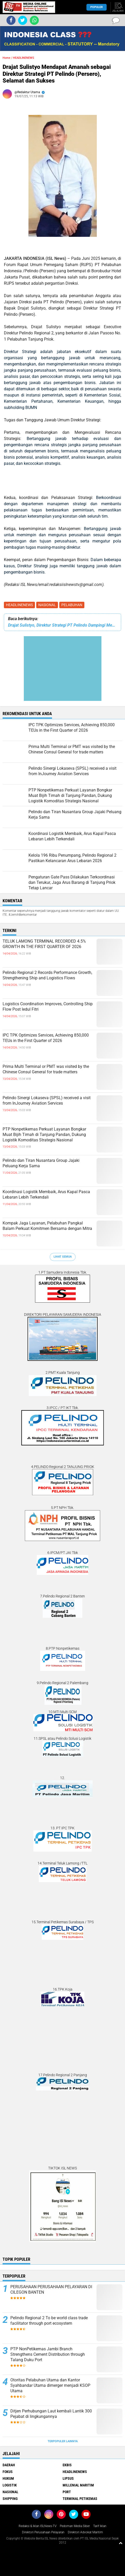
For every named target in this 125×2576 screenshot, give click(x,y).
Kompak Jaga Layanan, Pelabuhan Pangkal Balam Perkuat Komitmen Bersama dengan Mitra (47, 1226)
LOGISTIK (10, 2485)
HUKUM (8, 2478)
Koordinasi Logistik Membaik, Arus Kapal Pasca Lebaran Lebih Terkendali (46, 1194)
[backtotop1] (120, 2543)
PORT (67, 2492)
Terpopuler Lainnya (63, 2441)
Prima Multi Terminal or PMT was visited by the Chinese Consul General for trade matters (46, 1069)
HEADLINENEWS (19, 605)
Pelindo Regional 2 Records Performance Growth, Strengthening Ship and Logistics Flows (47, 975)
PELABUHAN (71, 605)
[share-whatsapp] (34, 20)
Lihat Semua (63, 1256)
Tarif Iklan (99, 2526)
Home (6, 58)
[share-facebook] (11, 20)
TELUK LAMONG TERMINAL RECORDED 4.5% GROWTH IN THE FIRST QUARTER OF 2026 (44, 944)
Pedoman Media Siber (75, 2526)
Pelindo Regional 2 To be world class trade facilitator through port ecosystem (49, 2320)
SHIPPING (10, 2499)
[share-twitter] (22, 20)
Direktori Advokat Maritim (85, 2532)
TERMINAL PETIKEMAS (80, 2499)
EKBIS (67, 2465)
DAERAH (9, 2465)
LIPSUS (68, 2478)
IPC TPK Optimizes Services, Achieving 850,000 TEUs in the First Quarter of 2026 (46, 1038)
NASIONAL (47, 605)
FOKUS (8, 2472)
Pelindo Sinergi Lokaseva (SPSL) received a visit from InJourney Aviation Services (47, 1100)
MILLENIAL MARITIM (78, 2485)
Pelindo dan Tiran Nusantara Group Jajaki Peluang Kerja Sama (41, 1163)
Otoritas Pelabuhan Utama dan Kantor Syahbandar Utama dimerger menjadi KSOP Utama (50, 2385)
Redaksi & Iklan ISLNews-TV (37, 2526)
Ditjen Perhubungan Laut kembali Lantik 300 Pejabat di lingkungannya (51, 2414)
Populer (96, 7)
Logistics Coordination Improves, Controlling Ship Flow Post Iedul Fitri (48, 1006)
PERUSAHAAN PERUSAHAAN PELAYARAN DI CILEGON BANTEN (51, 2289)
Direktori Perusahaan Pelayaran (43, 2532)
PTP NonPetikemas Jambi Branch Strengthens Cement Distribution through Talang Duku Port (47, 2354)
